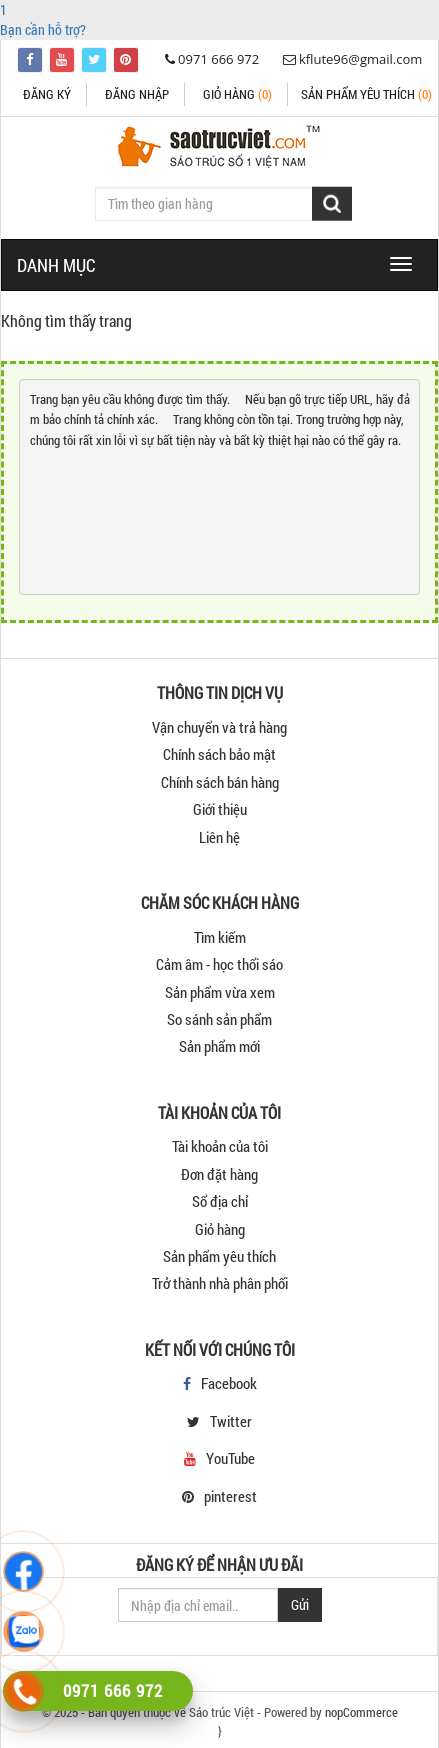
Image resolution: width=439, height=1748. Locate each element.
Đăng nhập (137, 94)
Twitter (231, 1421)
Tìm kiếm (220, 937)
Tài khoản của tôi (220, 1146)
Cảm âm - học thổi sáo (219, 964)
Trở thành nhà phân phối (220, 1283)
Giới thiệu (220, 809)
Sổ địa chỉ (220, 1201)
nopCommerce (361, 1712)
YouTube (230, 1458)
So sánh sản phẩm (219, 1019)
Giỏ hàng (237, 94)
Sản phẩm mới (219, 1046)
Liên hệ (219, 837)
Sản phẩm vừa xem (220, 992)
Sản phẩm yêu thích (219, 1256)
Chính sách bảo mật (219, 754)
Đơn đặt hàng (219, 1174)
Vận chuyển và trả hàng (219, 727)
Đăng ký (47, 94)
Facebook (229, 1383)
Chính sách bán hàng (220, 782)
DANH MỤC (56, 265)
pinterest (230, 1496)
